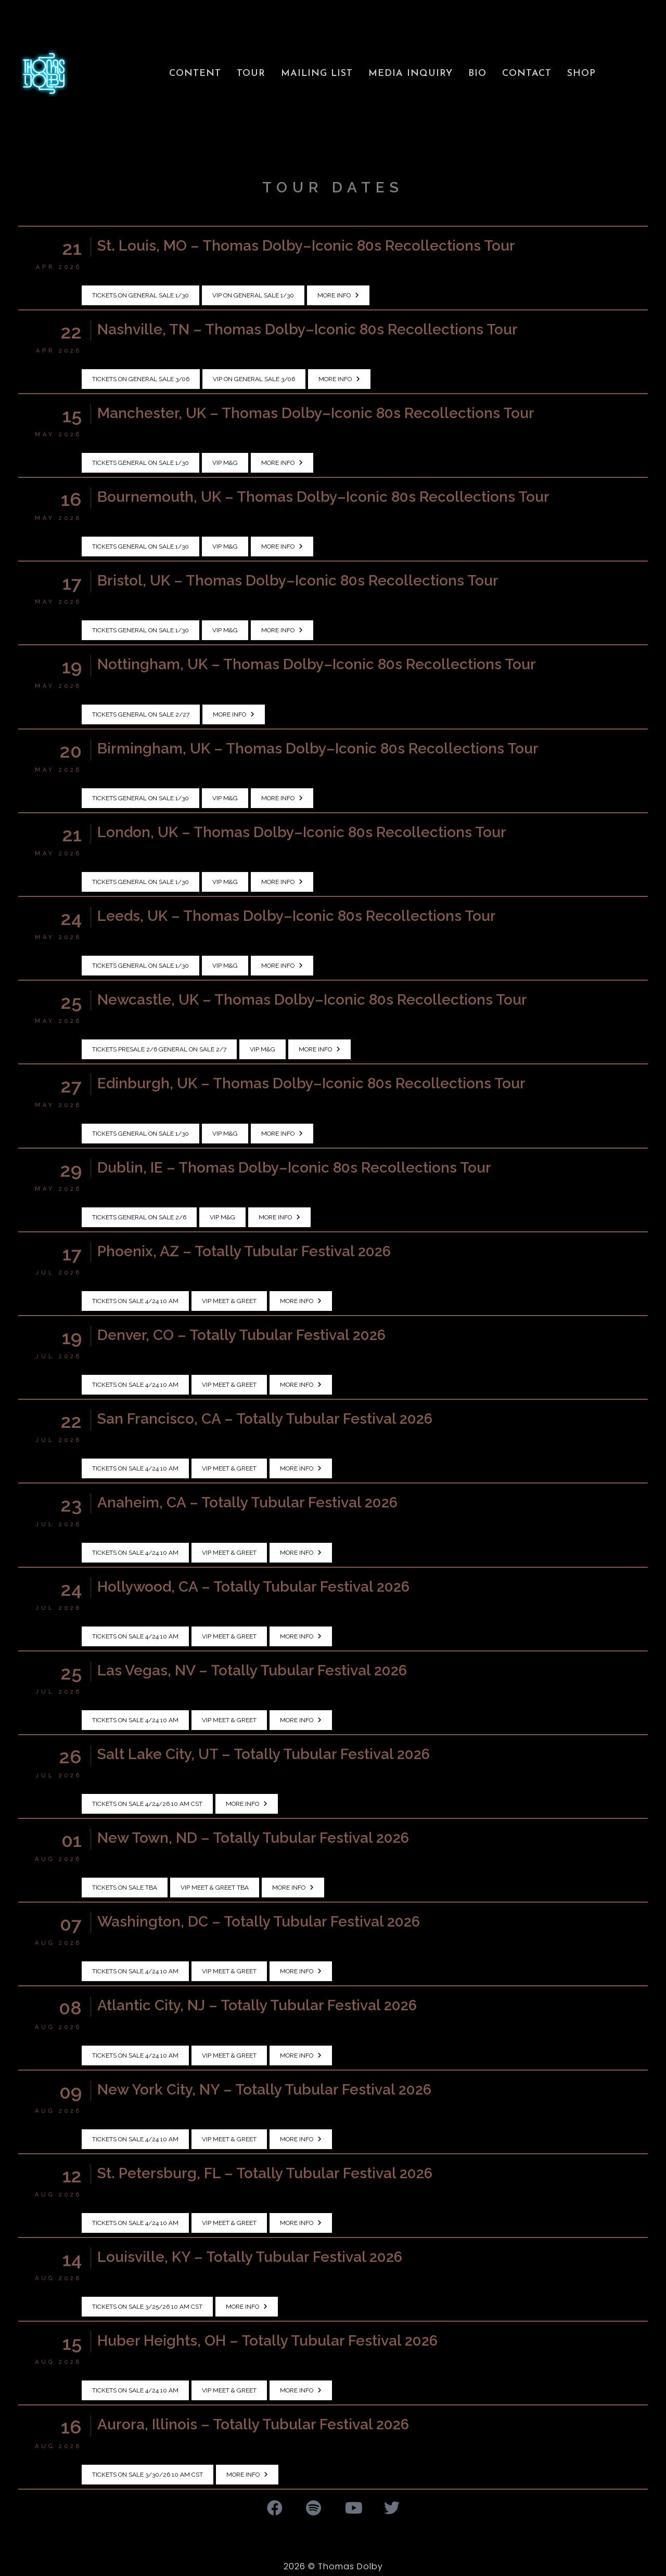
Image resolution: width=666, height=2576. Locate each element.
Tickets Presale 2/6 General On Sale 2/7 (159, 1049)
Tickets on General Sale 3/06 (140, 379)
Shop (581, 74)
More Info (338, 295)
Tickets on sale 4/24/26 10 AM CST (147, 1803)
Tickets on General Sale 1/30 (140, 295)
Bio (477, 74)
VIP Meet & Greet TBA (215, 1887)
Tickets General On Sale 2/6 (139, 1217)
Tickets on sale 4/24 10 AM (135, 1301)
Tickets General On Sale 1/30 (140, 462)
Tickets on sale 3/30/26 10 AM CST (147, 2474)
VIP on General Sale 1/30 (253, 295)
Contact (527, 74)
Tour (251, 74)
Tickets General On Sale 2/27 (140, 714)
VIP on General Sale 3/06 (254, 379)
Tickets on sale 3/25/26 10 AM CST (147, 2306)
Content (195, 74)
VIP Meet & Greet (229, 1301)
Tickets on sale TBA (124, 1887)
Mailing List (317, 74)
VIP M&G (225, 462)
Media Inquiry (410, 74)
